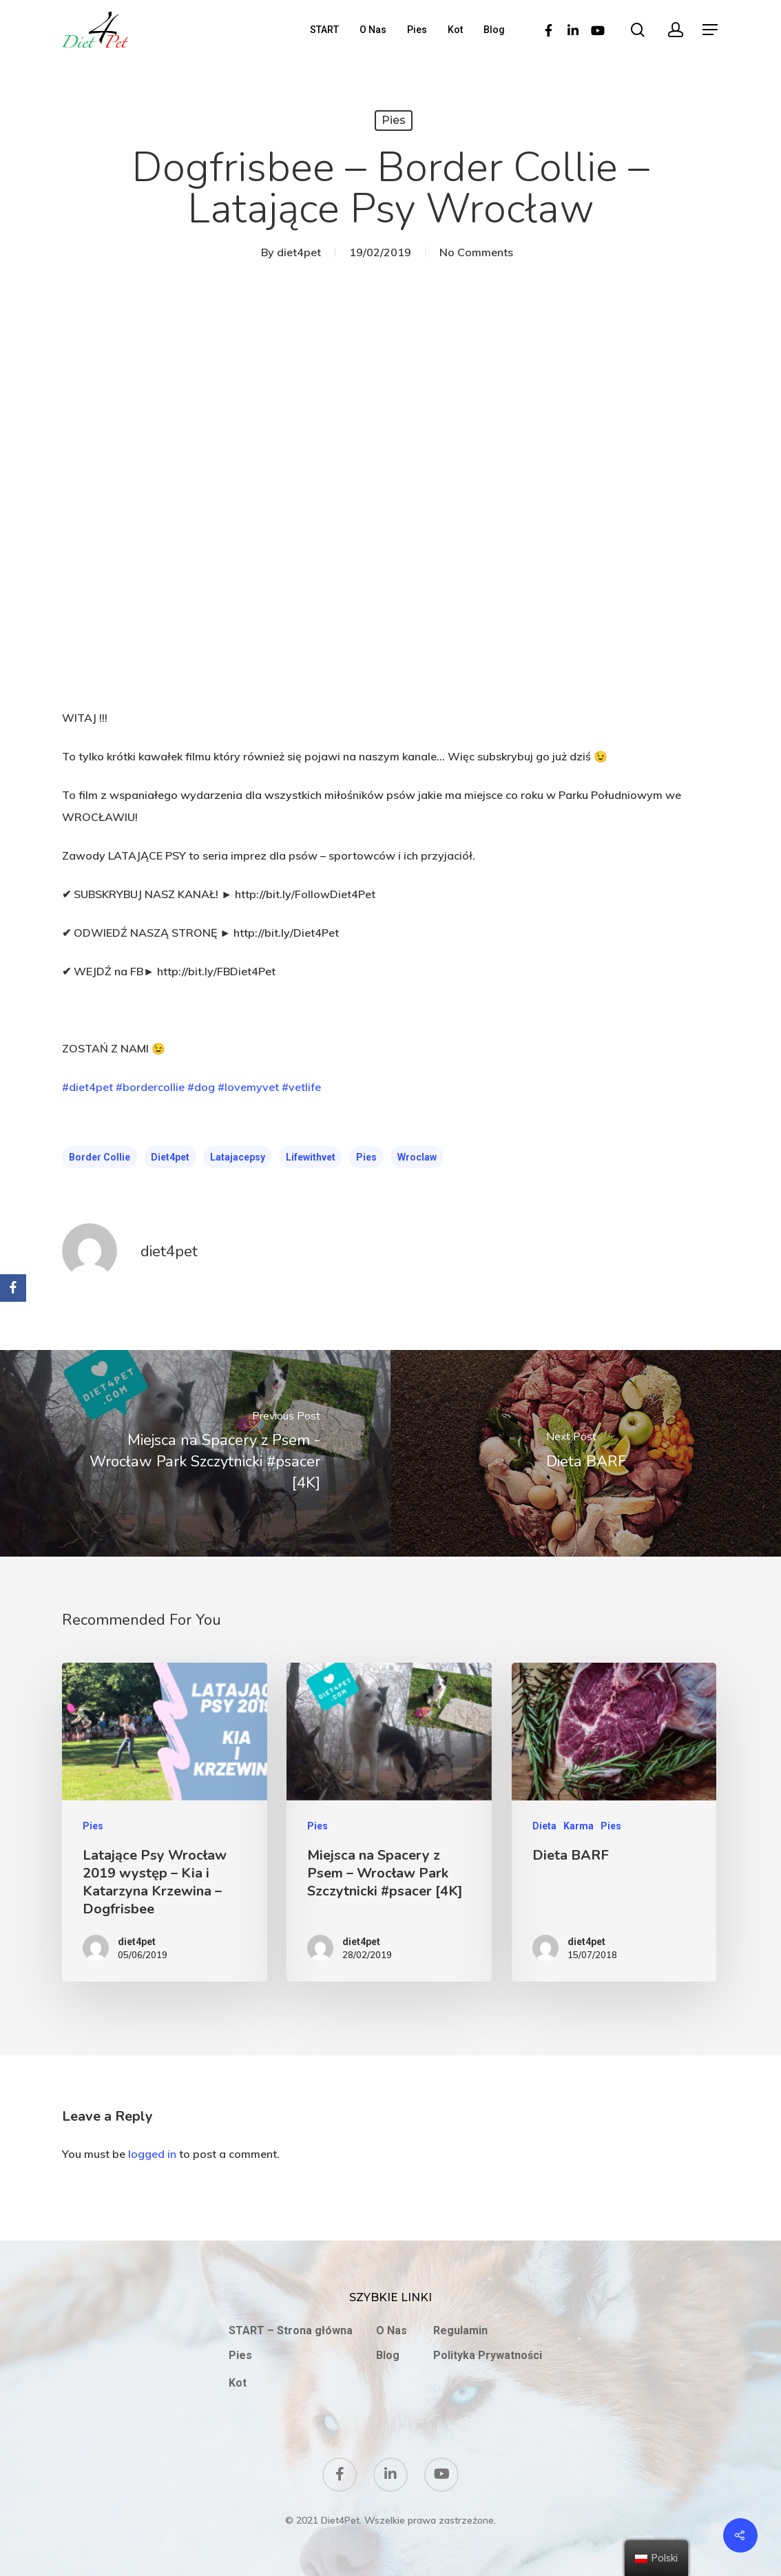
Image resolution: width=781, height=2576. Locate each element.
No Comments (476, 252)
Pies (417, 29)
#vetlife (301, 1087)
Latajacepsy (237, 1157)
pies (366, 1157)
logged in (152, 2154)
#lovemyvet (248, 1087)
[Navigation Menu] (710, 30)
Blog (494, 29)
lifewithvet (310, 1157)
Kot (455, 29)
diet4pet (299, 252)
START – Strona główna (291, 2330)
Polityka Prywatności (487, 2355)
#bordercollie (150, 1087)
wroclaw (417, 1157)
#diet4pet (87, 1087)
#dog (201, 1087)
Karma (578, 1825)
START (324, 29)
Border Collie (99, 1157)
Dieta (544, 1825)
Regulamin (460, 2330)
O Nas (373, 29)
